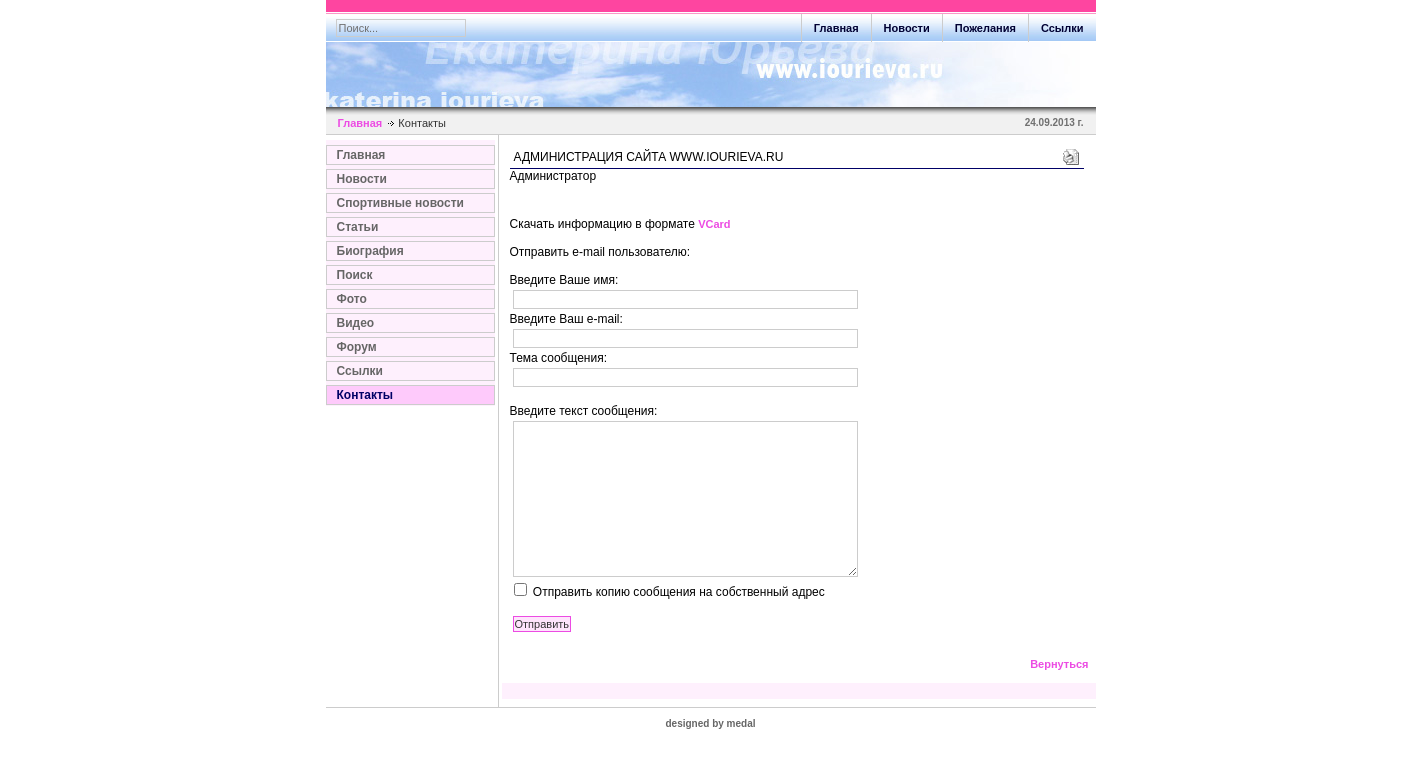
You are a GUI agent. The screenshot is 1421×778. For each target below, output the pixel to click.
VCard (714, 224)
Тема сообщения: (559, 358)
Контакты (365, 395)
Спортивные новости (400, 203)
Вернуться (1059, 694)
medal (741, 753)
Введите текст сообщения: (584, 411)
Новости (362, 179)
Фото (352, 299)
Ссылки (360, 371)
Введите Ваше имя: (564, 280)
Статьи (358, 227)
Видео (356, 323)
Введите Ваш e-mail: (566, 319)
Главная (360, 123)
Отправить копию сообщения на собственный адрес (679, 622)
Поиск (355, 275)
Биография (370, 251)
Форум (357, 347)
